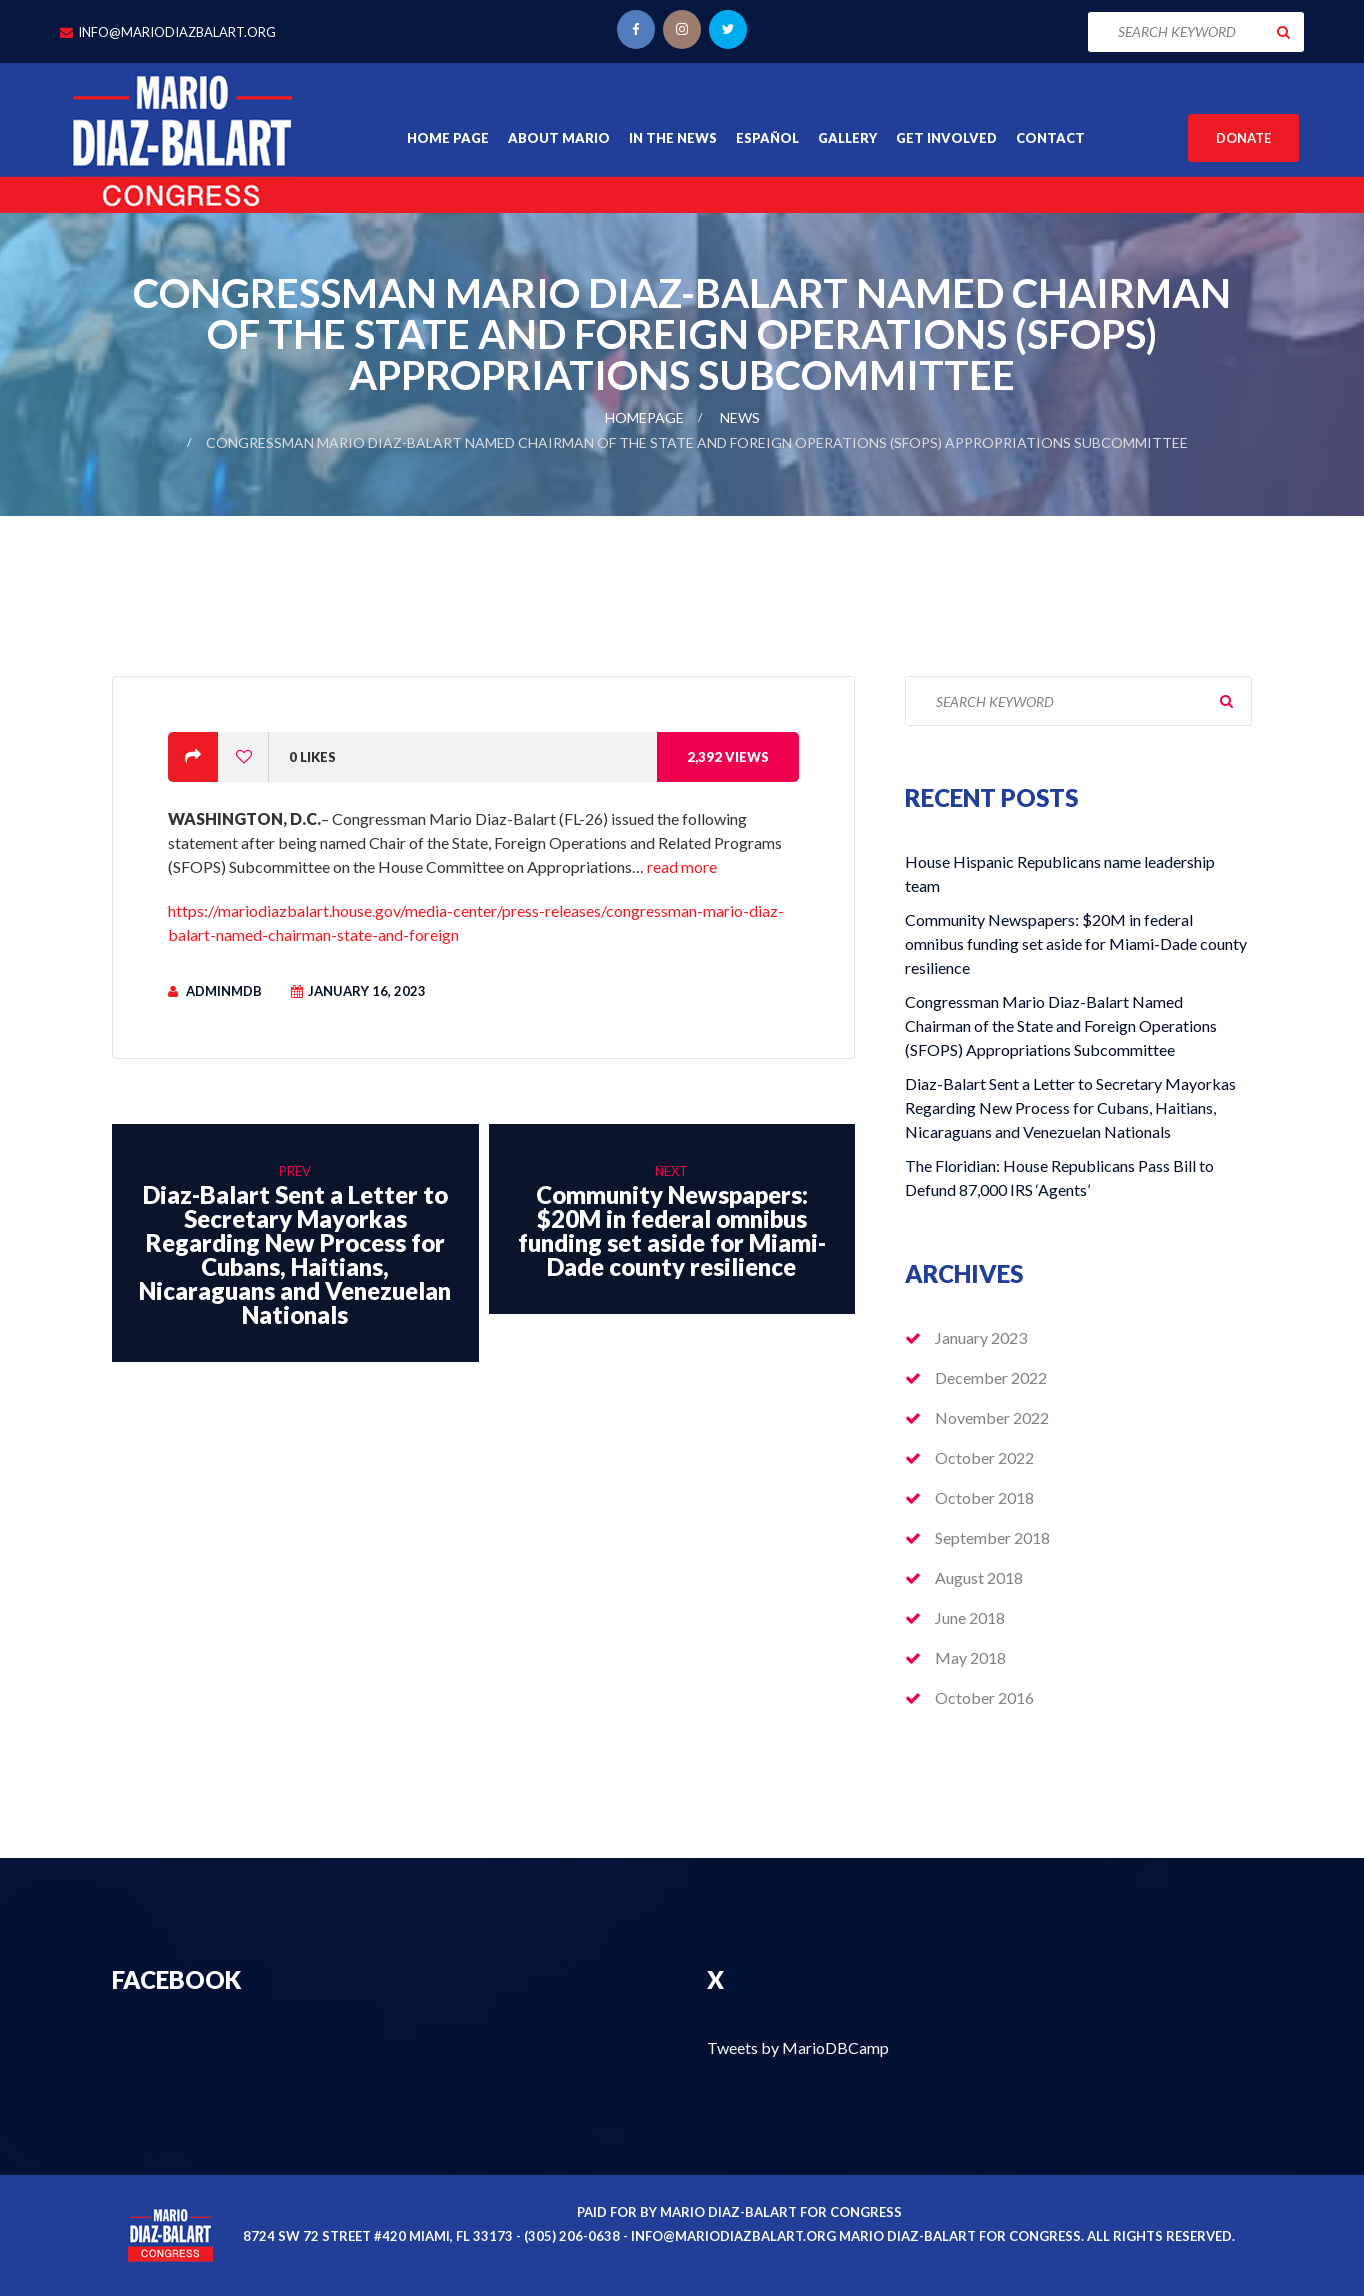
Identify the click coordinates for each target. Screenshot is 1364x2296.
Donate (1243, 138)
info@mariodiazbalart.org (177, 32)
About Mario (559, 138)
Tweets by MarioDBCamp (798, 2047)
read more (682, 866)
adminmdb (224, 991)
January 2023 (981, 1337)
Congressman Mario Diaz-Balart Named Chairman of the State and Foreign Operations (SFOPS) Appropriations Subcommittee (1061, 1025)
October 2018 (984, 1497)
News (740, 417)
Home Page (448, 138)
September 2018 (992, 1537)
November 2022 (992, 1417)
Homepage (644, 417)
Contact (1050, 138)
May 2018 (970, 1657)
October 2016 (984, 1697)
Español (767, 138)
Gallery (847, 138)
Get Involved (946, 138)
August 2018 (979, 1577)
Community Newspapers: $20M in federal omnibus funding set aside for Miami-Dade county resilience (1076, 943)
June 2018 (970, 1617)
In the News (673, 138)
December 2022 (991, 1377)
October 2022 (984, 1457)
